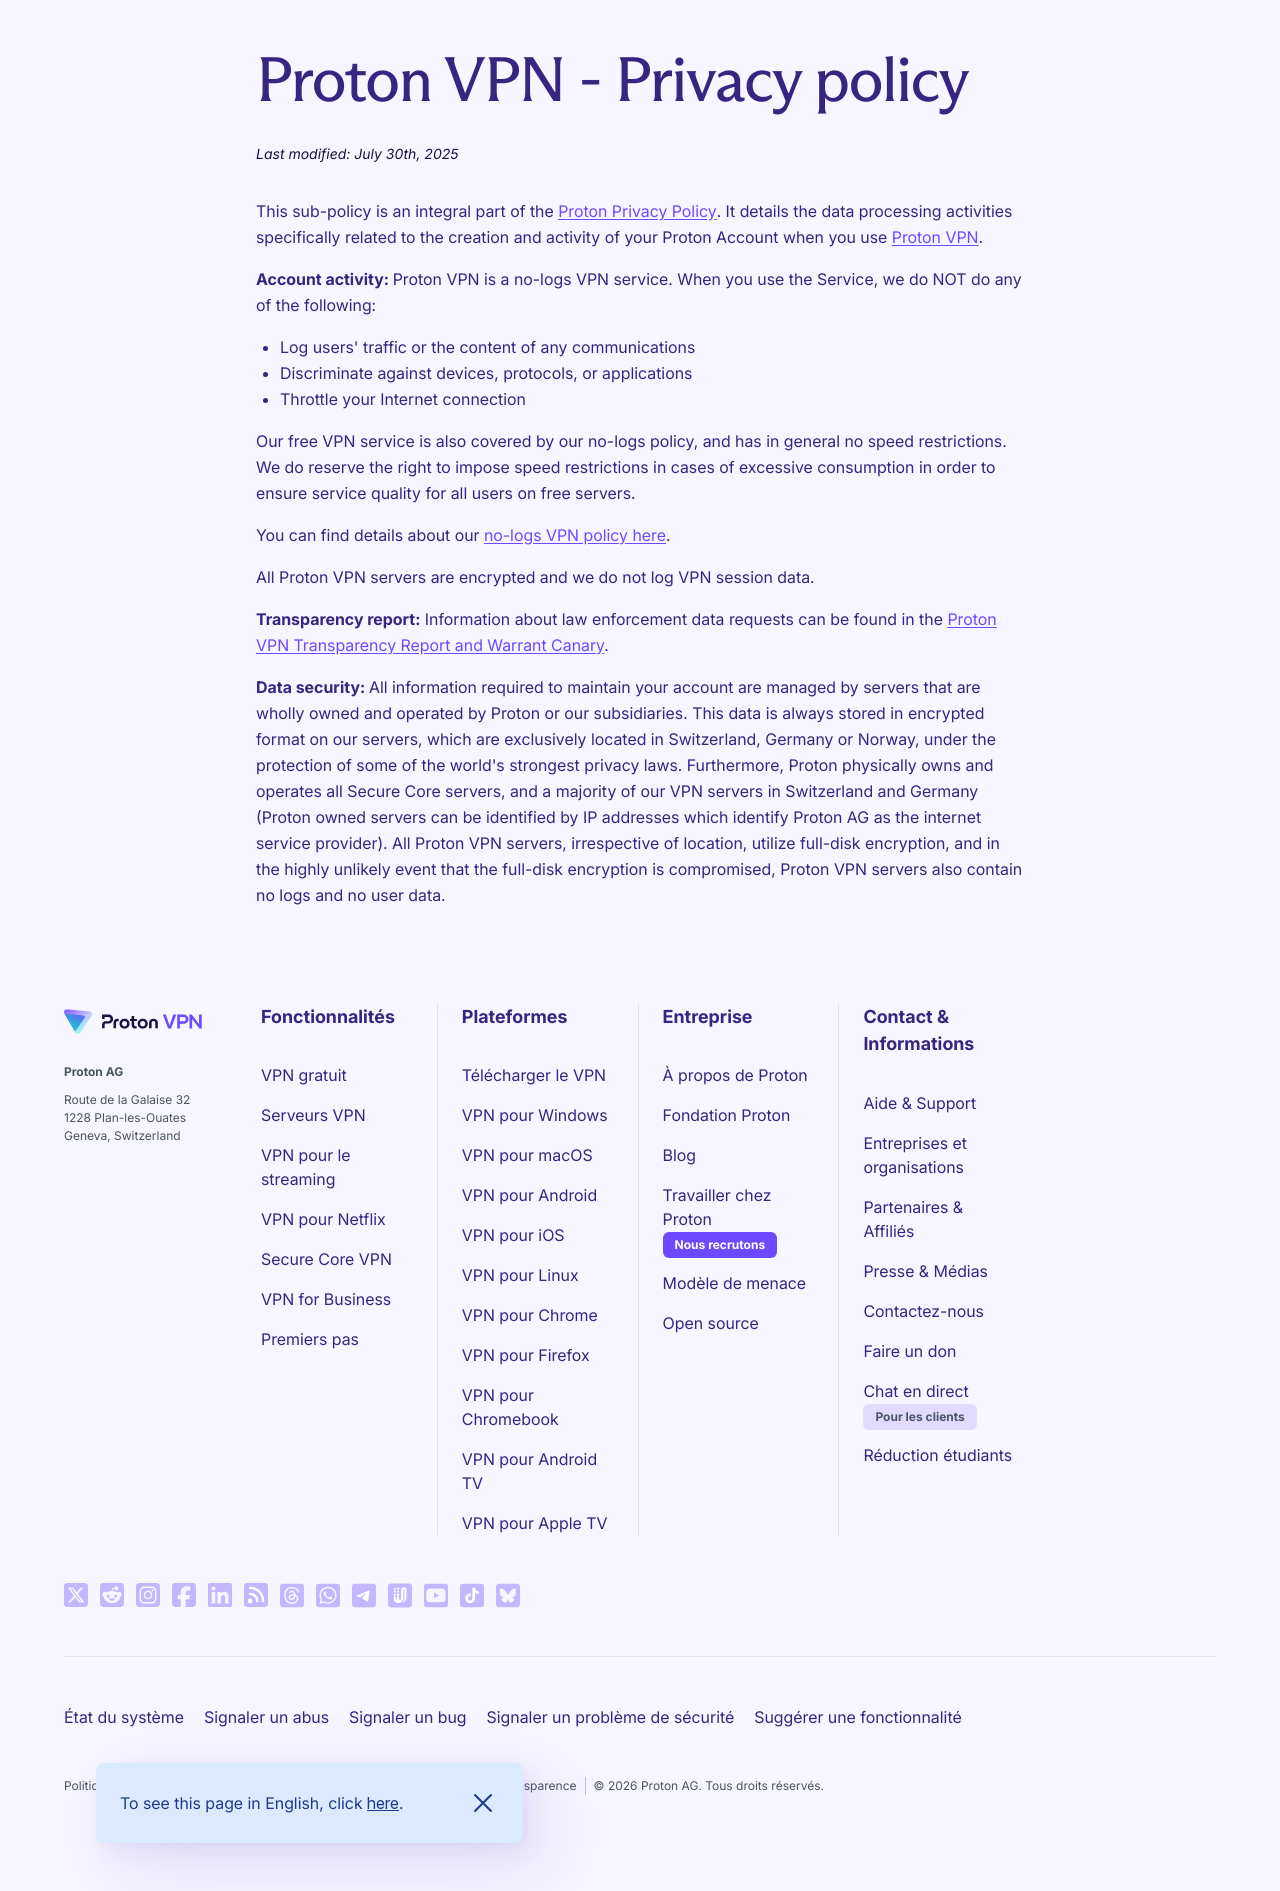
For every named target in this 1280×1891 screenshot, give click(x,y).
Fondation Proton (727, 1115)
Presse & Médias (925, 1271)
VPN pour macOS (527, 1155)
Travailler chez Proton (739, 1207)
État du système (124, 1717)
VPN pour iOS (513, 1235)
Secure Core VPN (326, 1259)
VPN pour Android (529, 1195)
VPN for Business (326, 1299)
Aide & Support (919, 1103)
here (383, 1803)
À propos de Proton (735, 1075)
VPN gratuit (304, 1075)
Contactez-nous (923, 1311)
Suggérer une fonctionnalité (857, 1717)
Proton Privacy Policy (637, 211)
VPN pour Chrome (530, 1315)
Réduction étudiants (937, 1455)
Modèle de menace (735, 1283)
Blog (679, 1155)
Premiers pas (310, 1339)
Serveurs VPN (313, 1115)
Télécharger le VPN (534, 1075)
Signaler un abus (266, 1717)
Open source (711, 1323)
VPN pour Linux (520, 1275)
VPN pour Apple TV (535, 1523)
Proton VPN (935, 237)
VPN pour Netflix (323, 1219)
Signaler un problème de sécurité (611, 1717)
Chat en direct (915, 1391)
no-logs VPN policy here (575, 535)
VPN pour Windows (535, 1115)
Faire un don (909, 1351)
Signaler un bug (408, 1717)
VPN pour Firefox (526, 1355)
